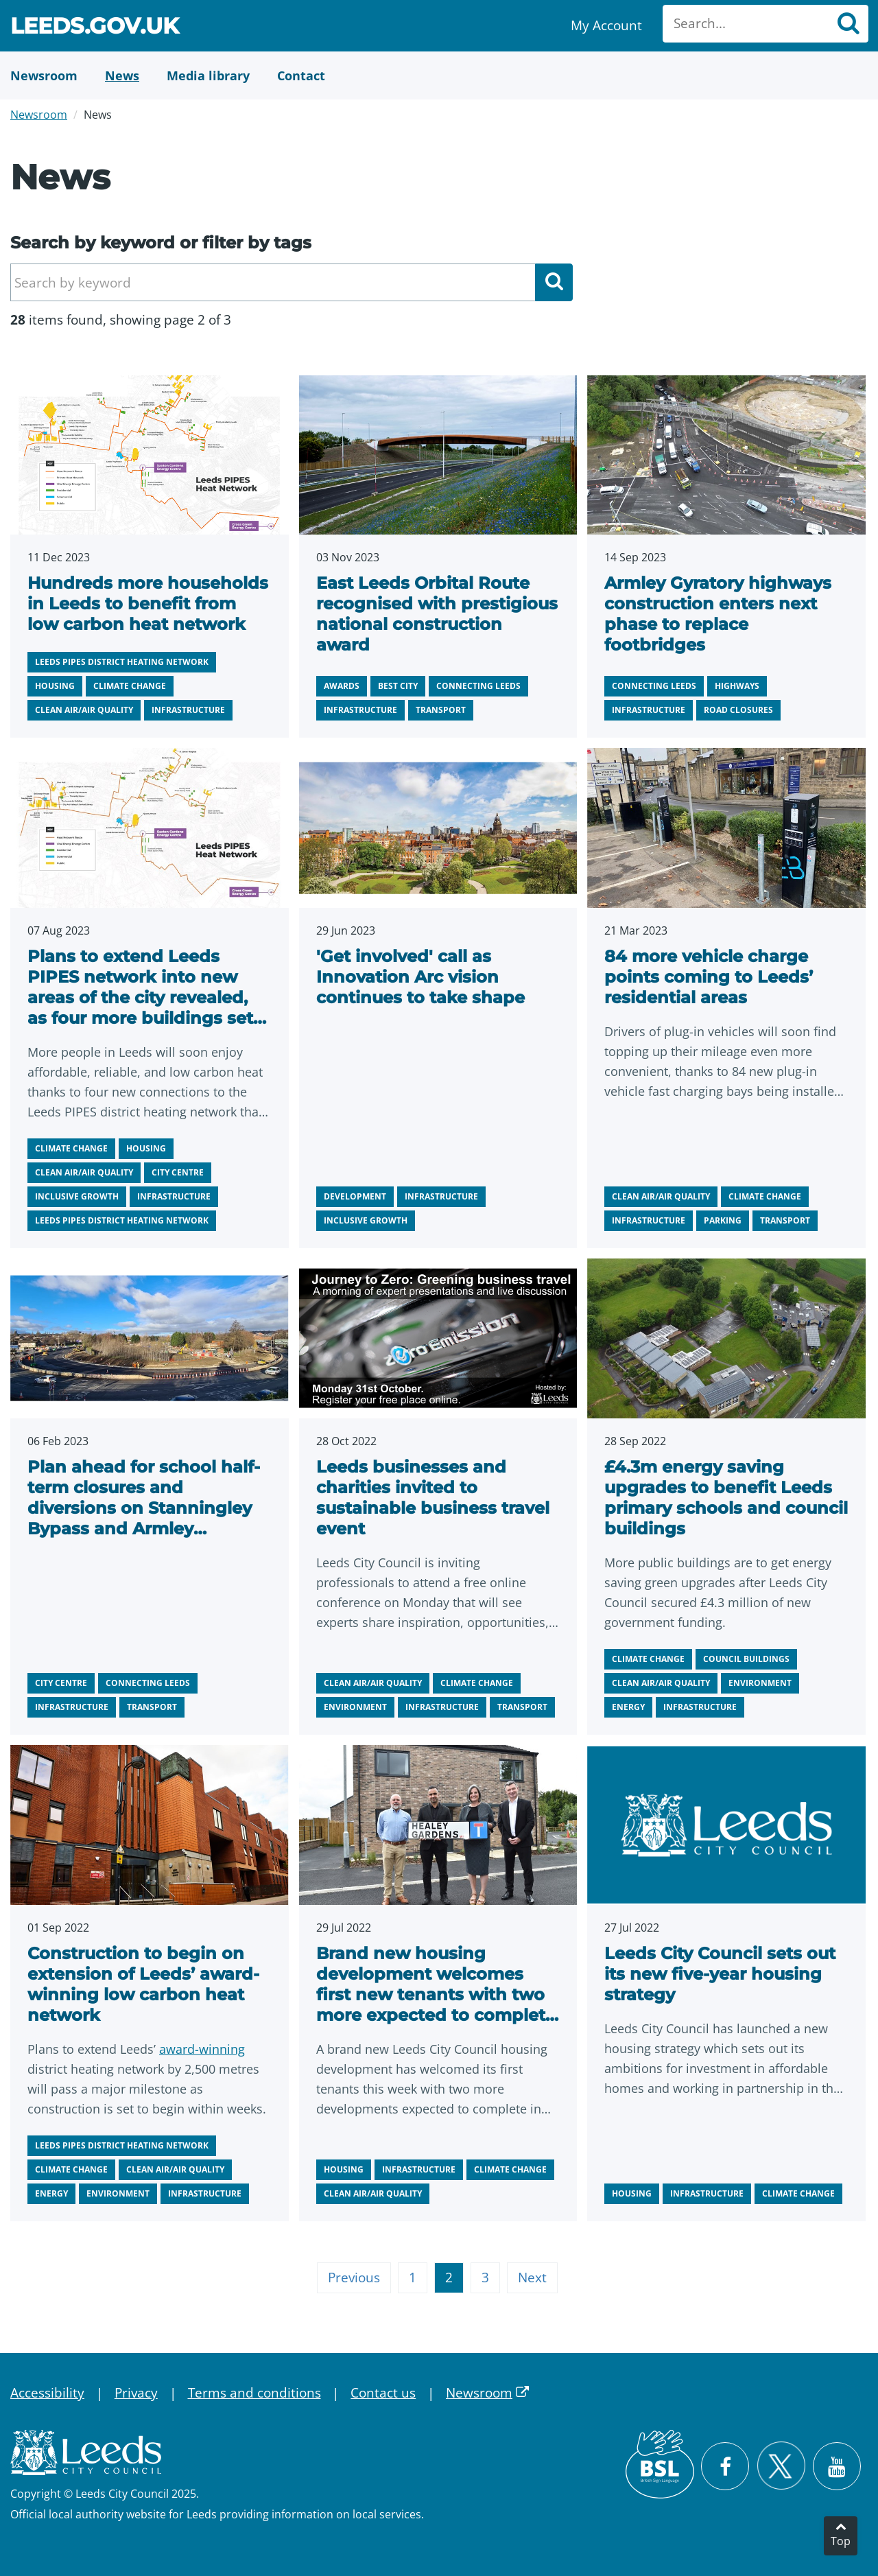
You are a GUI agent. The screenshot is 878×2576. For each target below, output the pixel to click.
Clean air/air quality (84, 710)
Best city (398, 686)
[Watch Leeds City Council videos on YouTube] (837, 2466)
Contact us (383, 2393)
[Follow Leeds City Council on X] (781, 2466)
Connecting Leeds (478, 686)
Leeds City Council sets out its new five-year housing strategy (719, 1973)
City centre (178, 1172)
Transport (441, 710)
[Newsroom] (44, 75)
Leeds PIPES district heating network (122, 662)
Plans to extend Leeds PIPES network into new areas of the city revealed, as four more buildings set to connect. (140, 997)
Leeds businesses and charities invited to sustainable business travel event (432, 1497)
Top (841, 2541)
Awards (341, 686)
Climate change (129, 686)
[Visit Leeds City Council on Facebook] (725, 2466)
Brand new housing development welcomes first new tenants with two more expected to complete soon (436, 1994)
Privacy (136, 2393)
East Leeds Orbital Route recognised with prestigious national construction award (437, 614)
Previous (354, 2277)
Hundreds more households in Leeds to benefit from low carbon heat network (147, 603)
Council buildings (746, 1659)
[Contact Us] (301, 75)
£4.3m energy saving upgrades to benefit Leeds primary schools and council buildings (726, 1497)
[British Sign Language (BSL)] (660, 2464)
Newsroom (38, 114)
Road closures (738, 710)
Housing (55, 686)
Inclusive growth (77, 1196)
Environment (355, 1707)
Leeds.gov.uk (94, 28)
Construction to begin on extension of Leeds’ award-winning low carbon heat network (143, 1984)
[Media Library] (208, 75)
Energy (628, 1707)
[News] (122, 75)
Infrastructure (188, 710)
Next (532, 2277)
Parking (722, 1220)
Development (355, 1196)
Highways (737, 686)
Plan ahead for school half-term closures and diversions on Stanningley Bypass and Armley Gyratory (143, 1508)
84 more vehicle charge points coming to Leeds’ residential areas (708, 976)
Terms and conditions (254, 2393)
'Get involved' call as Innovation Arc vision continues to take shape (420, 976)
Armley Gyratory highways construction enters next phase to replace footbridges (717, 614)
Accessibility (47, 2393)
